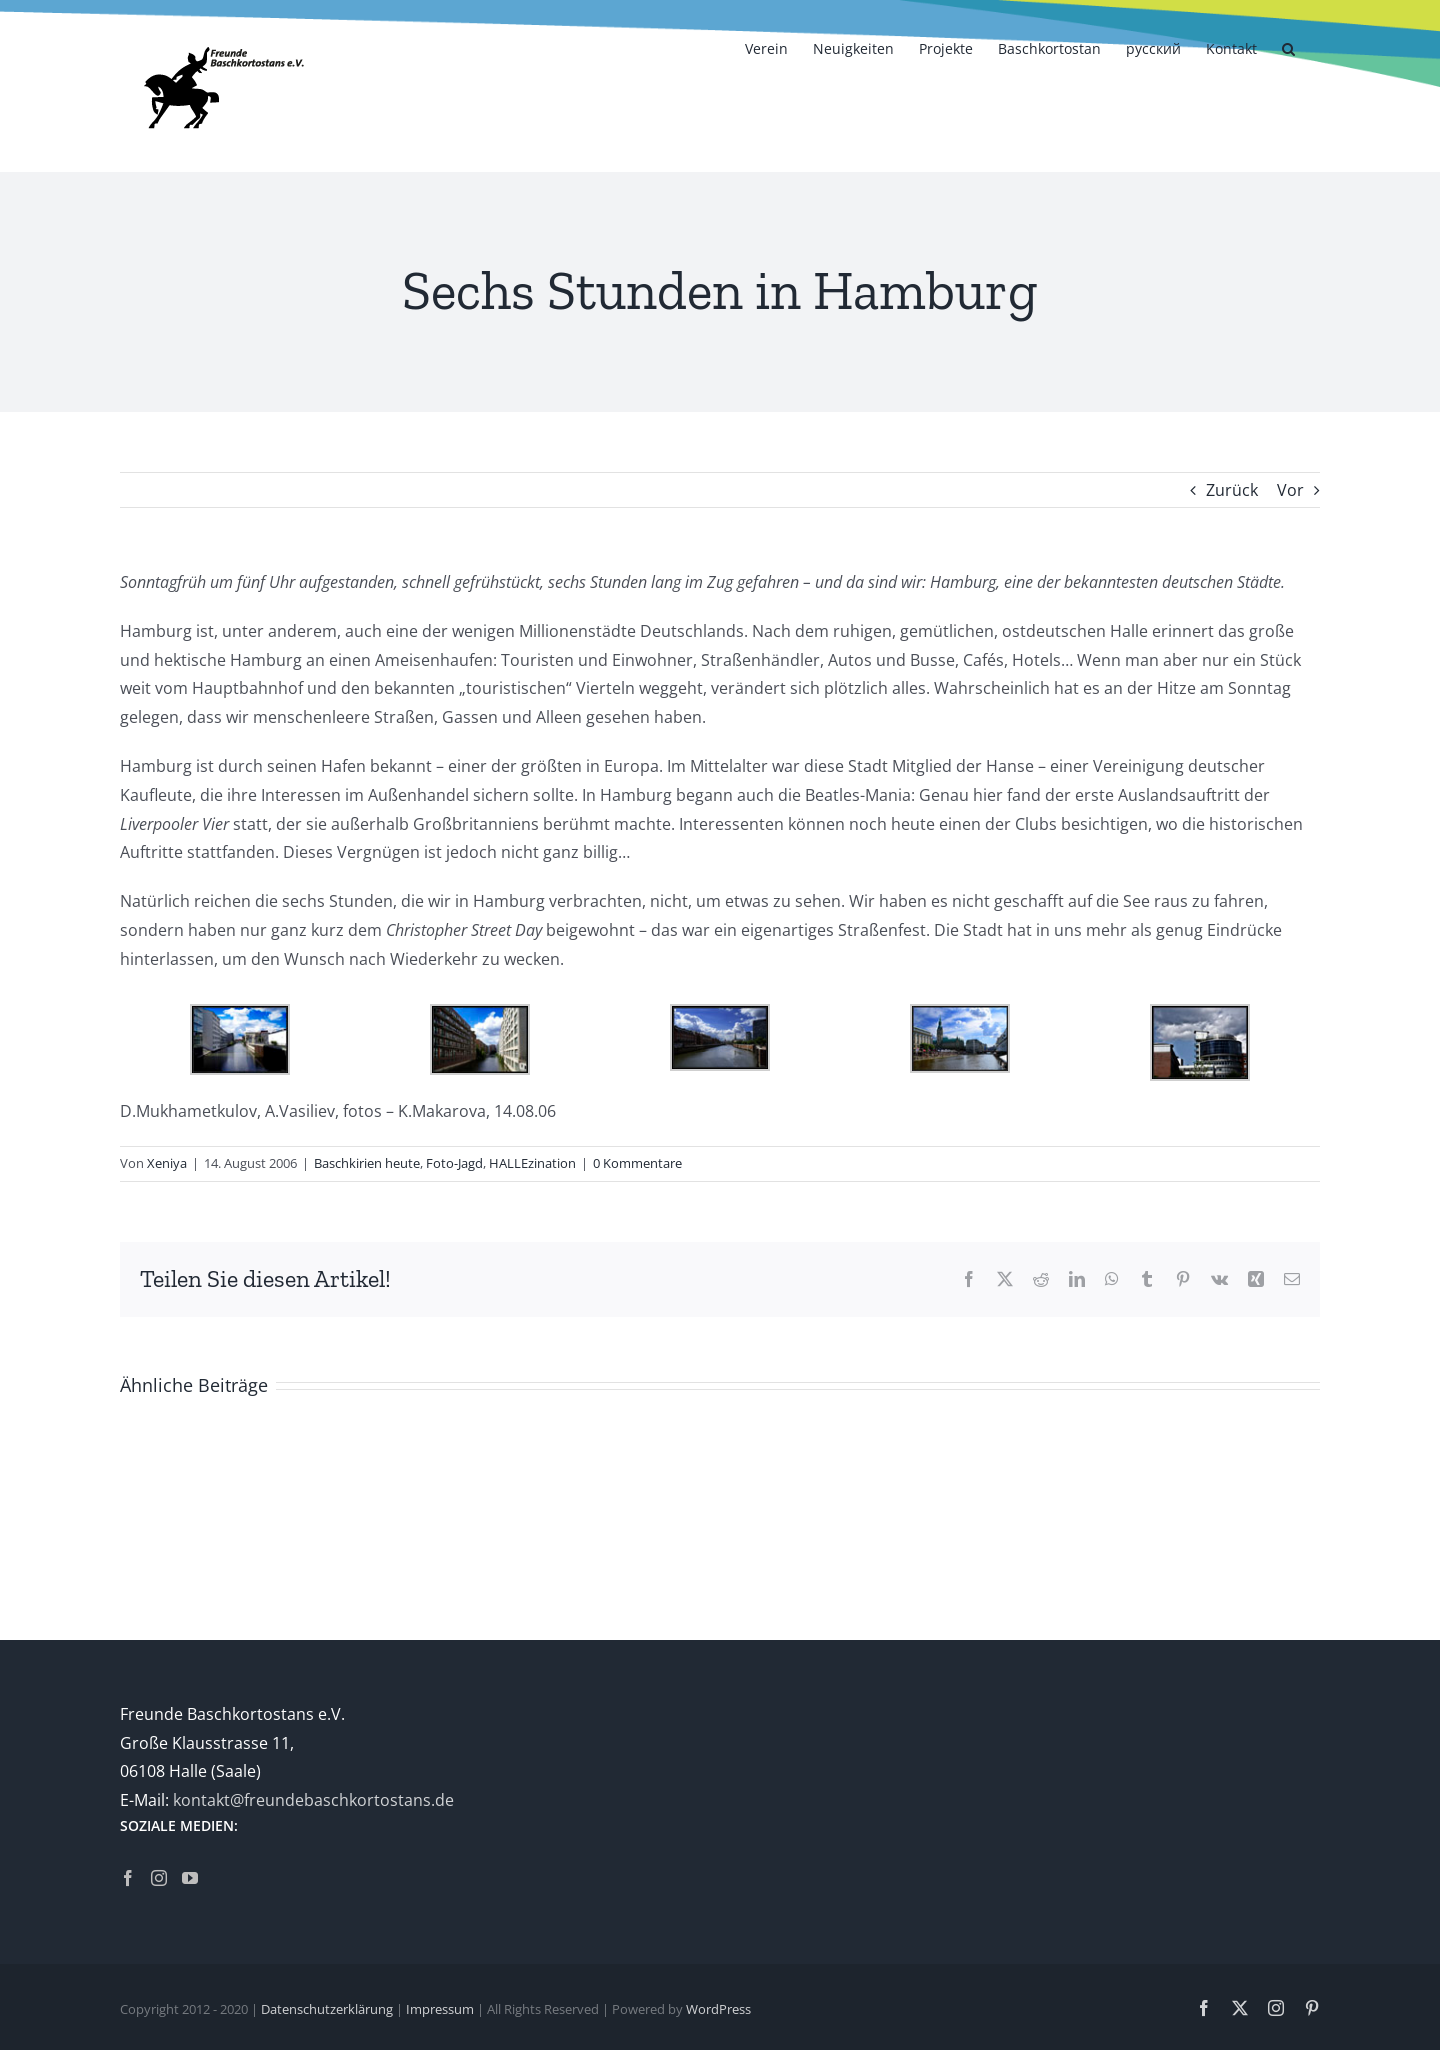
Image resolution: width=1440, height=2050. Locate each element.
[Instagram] (159, 1878)
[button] (1288, 47)
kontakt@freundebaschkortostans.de (313, 1800)
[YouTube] (190, 1878)
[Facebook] (128, 1878)
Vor (1290, 490)
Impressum (440, 2009)
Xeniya (167, 1163)
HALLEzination (532, 1163)
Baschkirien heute (367, 1163)
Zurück (1232, 490)
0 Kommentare (637, 1163)
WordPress (718, 2009)
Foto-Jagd (454, 1163)
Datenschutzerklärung (327, 2009)
